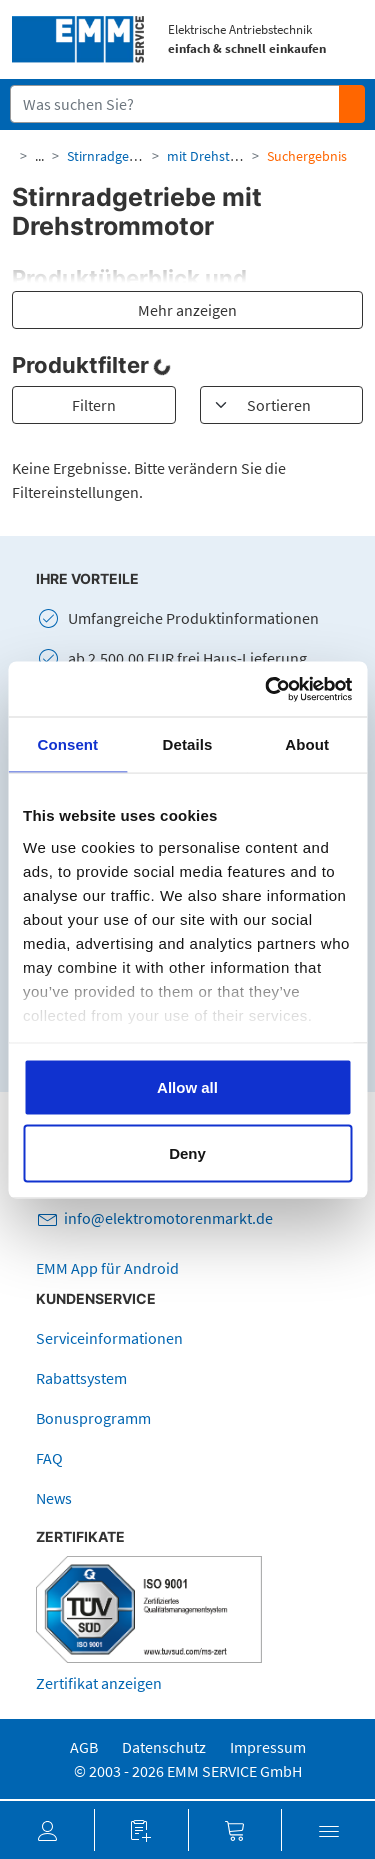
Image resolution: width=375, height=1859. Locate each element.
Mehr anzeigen (187, 310)
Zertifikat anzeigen (99, 1683)
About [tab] (307, 744)
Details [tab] (188, 744)
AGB (84, 1747)
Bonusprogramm (93, 1418)
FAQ (49, 1458)
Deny (187, 1152)
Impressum (268, 1747)
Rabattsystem (81, 1378)
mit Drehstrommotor (230, 156)
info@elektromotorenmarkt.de (168, 1218)
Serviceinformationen (109, 1338)
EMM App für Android (107, 1268)
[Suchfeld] (175, 104)
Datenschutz (164, 1747)
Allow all (187, 1087)
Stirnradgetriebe (115, 156)
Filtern (94, 405)
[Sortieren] (282, 405)
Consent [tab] (67, 744)
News (54, 1498)
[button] (47, 1830)
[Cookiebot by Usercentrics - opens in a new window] (267, 689)
